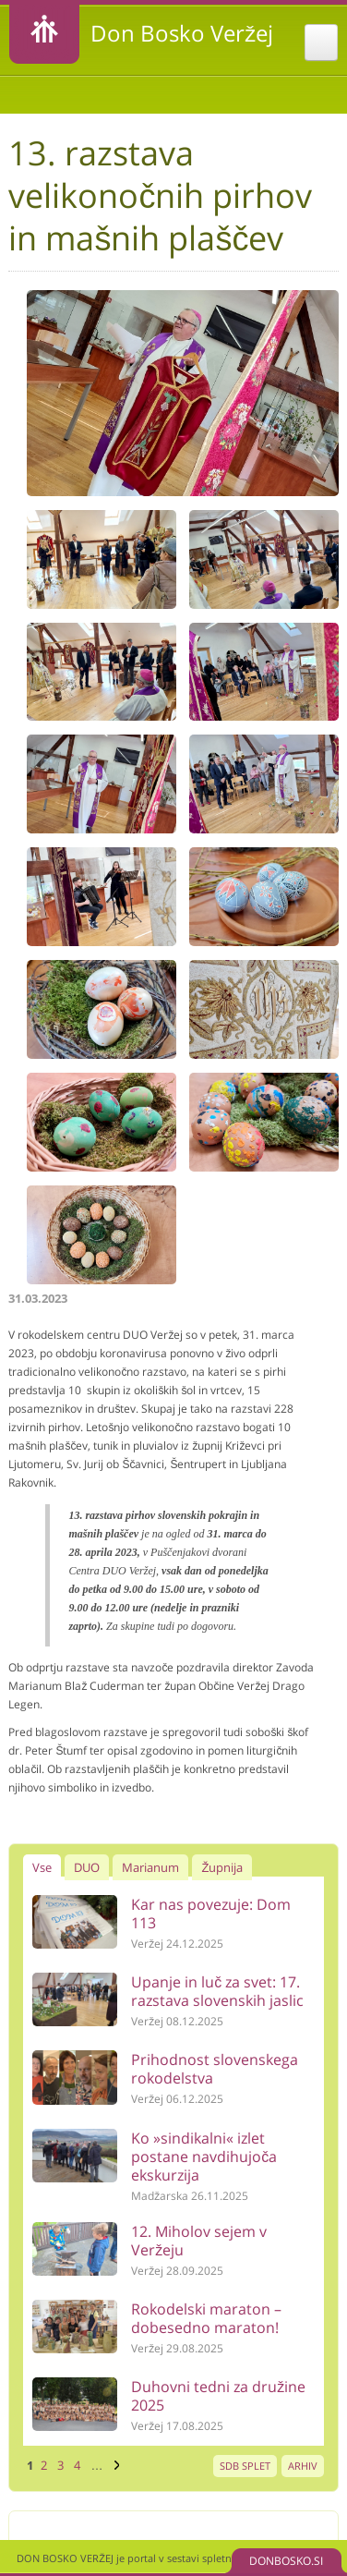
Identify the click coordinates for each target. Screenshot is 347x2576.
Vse (42, 1867)
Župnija (222, 1867)
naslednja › (114, 2465)
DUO (87, 1867)
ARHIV (302, 2466)
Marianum (150, 1867)
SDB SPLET (245, 2466)
